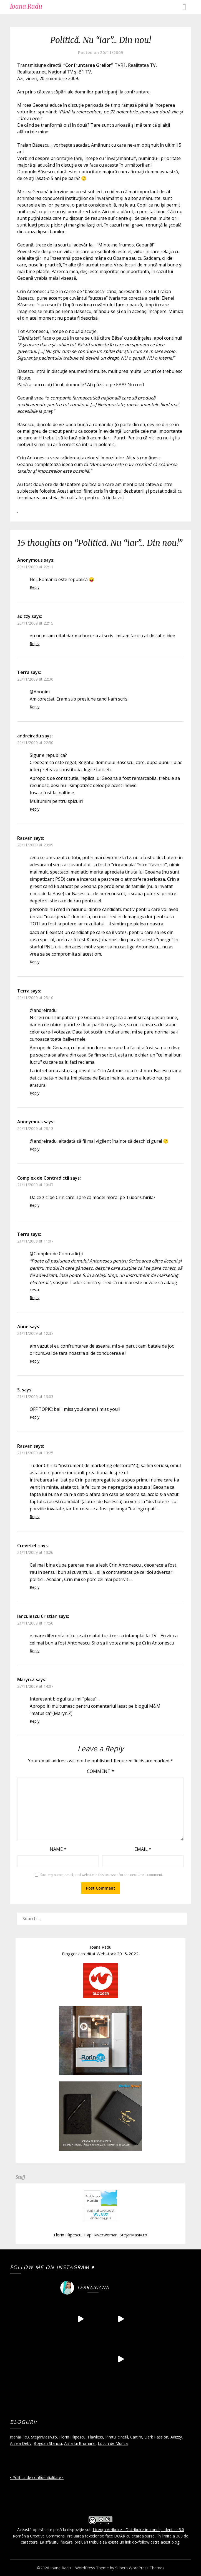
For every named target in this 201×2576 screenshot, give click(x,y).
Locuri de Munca (113, 2443)
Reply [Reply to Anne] (34, 1361)
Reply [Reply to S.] (34, 1417)
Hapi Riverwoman (100, 2235)
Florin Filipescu (67, 2235)
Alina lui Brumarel (80, 2443)
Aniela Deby (20, 2443)
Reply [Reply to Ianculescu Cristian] (34, 1650)
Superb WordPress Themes (139, 2567)
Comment (100, 1771)
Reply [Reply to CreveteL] (34, 1587)
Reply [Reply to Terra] (34, 706)
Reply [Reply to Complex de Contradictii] (34, 1205)
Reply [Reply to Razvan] (34, 961)
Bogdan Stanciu (48, 2443)
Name (58, 1849)
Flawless (95, 2437)
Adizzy (176, 2437)
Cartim (136, 2437)
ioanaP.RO (19, 2437)
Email (142, 1849)
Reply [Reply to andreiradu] (34, 809)
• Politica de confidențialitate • (37, 2477)
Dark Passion (156, 2437)
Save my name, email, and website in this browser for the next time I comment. (101, 1874)
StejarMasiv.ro (133, 2235)
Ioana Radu (26, 6)
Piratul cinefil (116, 2437)
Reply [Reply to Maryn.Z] (34, 1721)
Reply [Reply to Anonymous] (34, 587)
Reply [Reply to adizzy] (34, 643)
